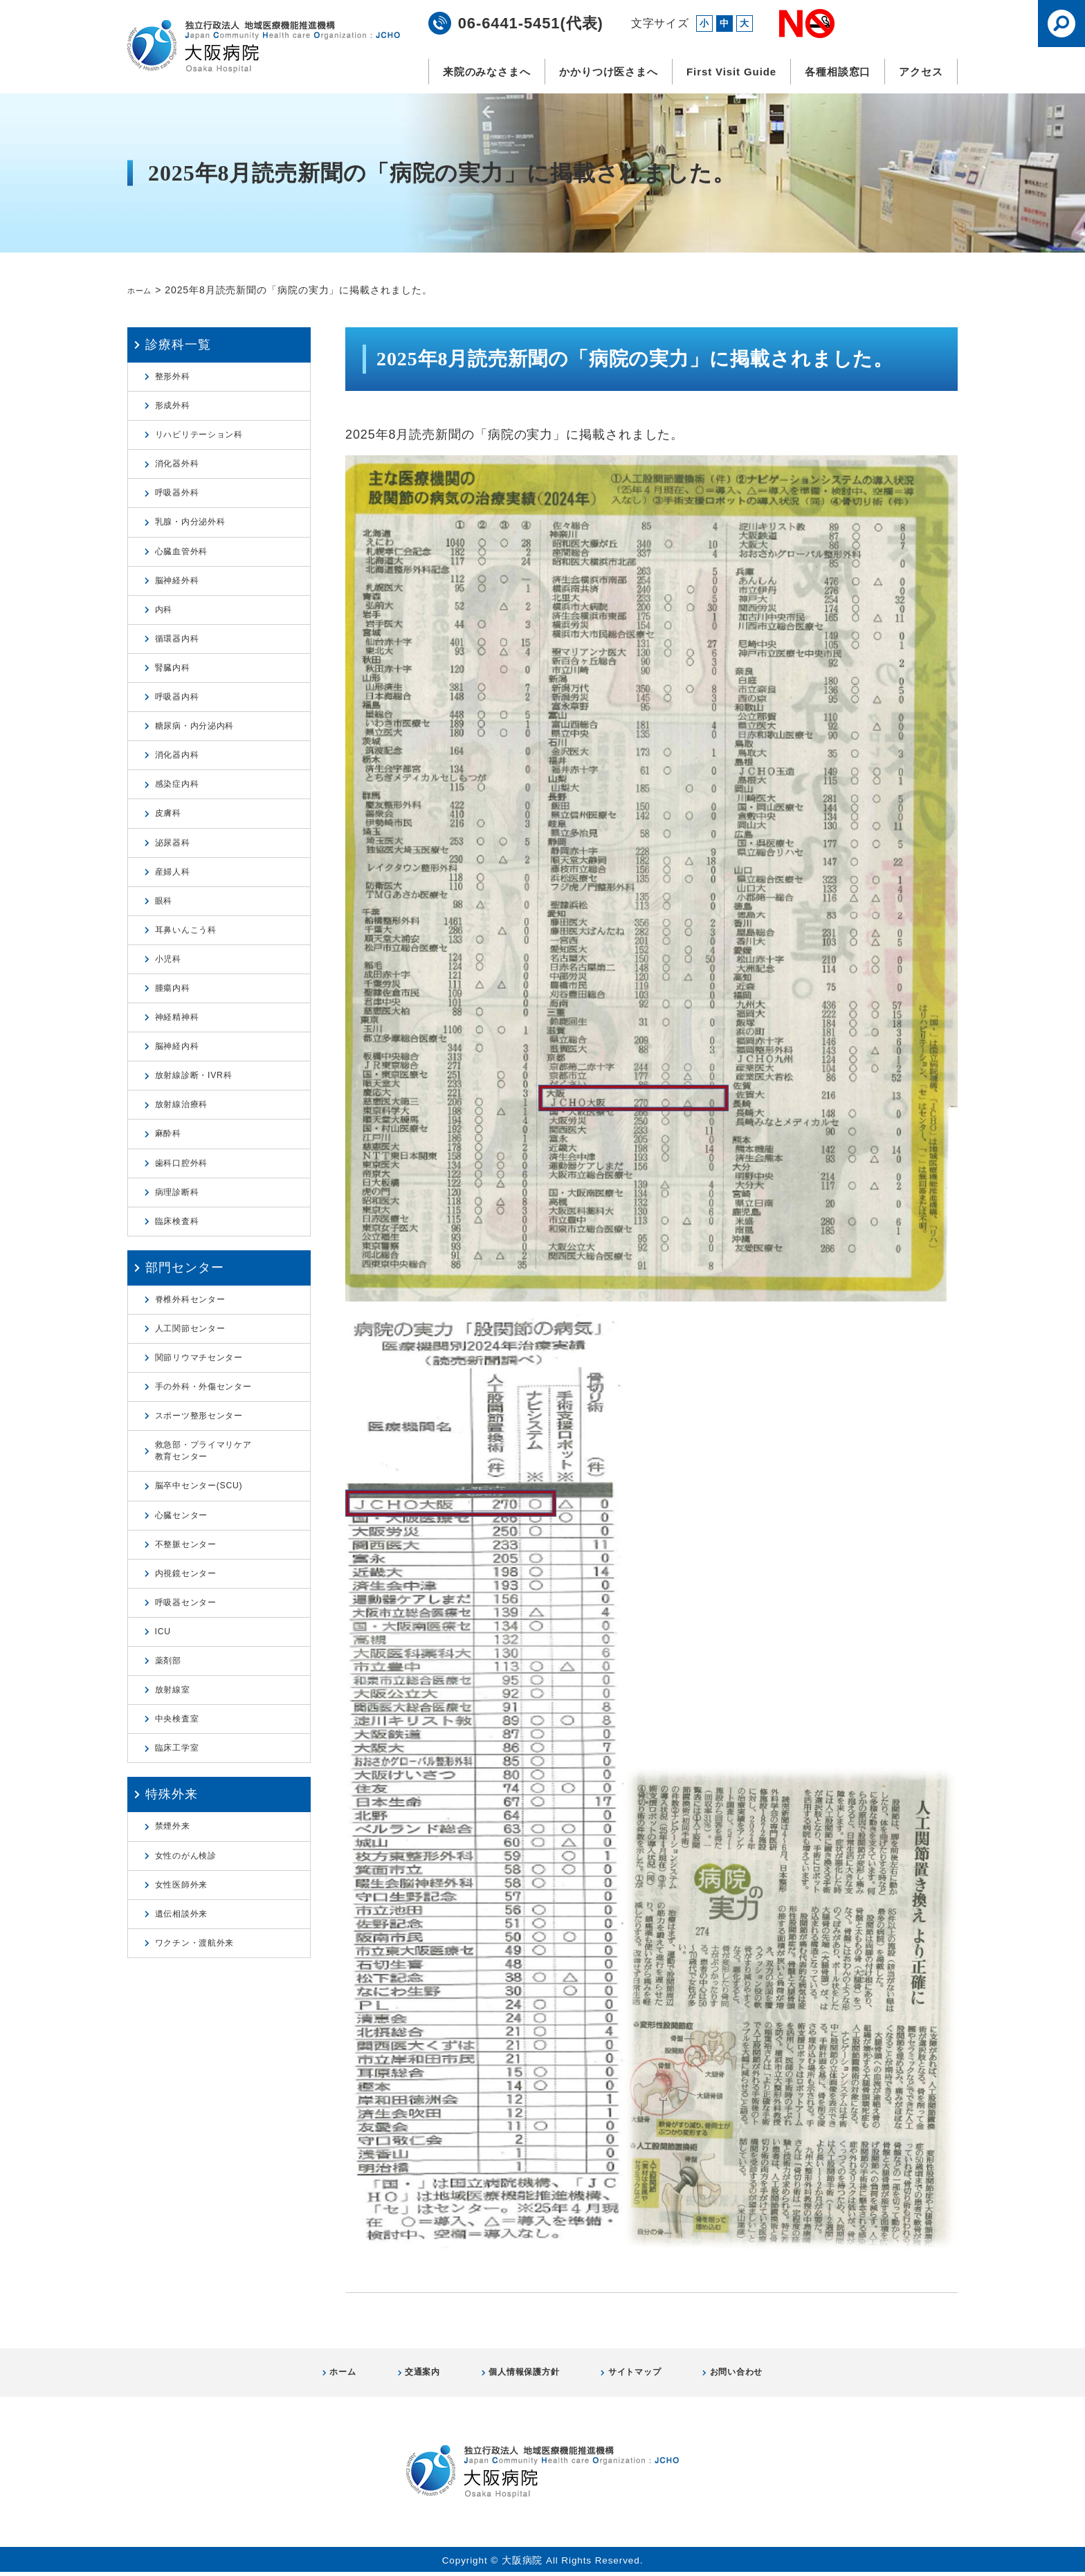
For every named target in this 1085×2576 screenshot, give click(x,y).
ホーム (142, 289)
